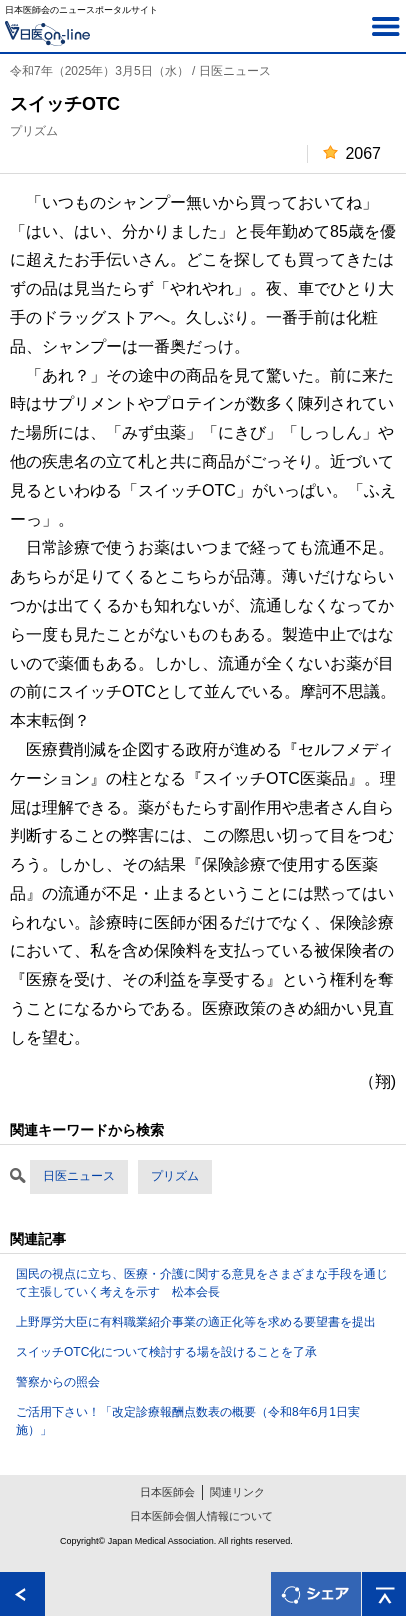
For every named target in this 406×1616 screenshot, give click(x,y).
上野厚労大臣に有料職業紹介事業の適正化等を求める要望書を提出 (196, 1322)
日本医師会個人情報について (201, 1516)
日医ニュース (79, 1176)
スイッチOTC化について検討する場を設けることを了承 (166, 1352)
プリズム (175, 1176)
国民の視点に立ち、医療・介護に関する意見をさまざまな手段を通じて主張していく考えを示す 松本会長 (202, 1283)
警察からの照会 (58, 1382)
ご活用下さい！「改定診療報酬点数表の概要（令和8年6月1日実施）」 (188, 1421)
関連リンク (237, 1492)
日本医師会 (167, 1492)
